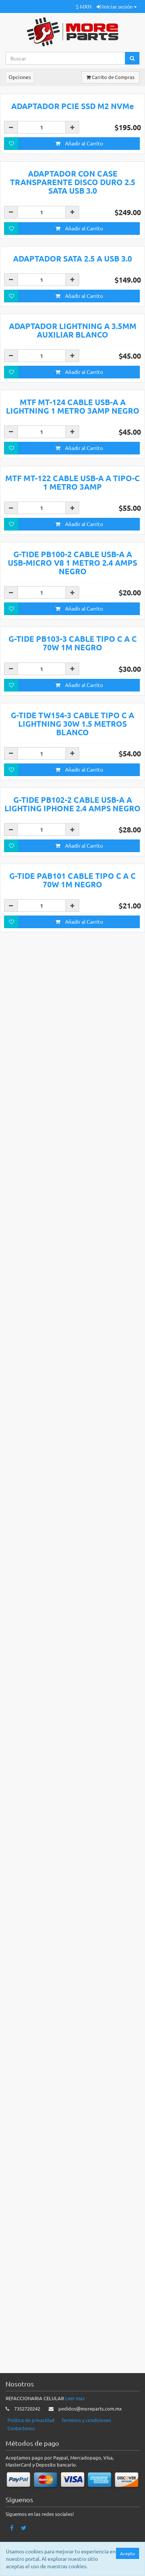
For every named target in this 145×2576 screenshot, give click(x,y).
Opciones (20, 76)
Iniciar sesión (117, 6)
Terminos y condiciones (86, 2463)
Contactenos (21, 2471)
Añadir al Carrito (79, 279)
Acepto (127, 2553)
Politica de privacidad (31, 2463)
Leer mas (75, 2441)
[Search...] (65, 58)
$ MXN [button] (83, 6)
